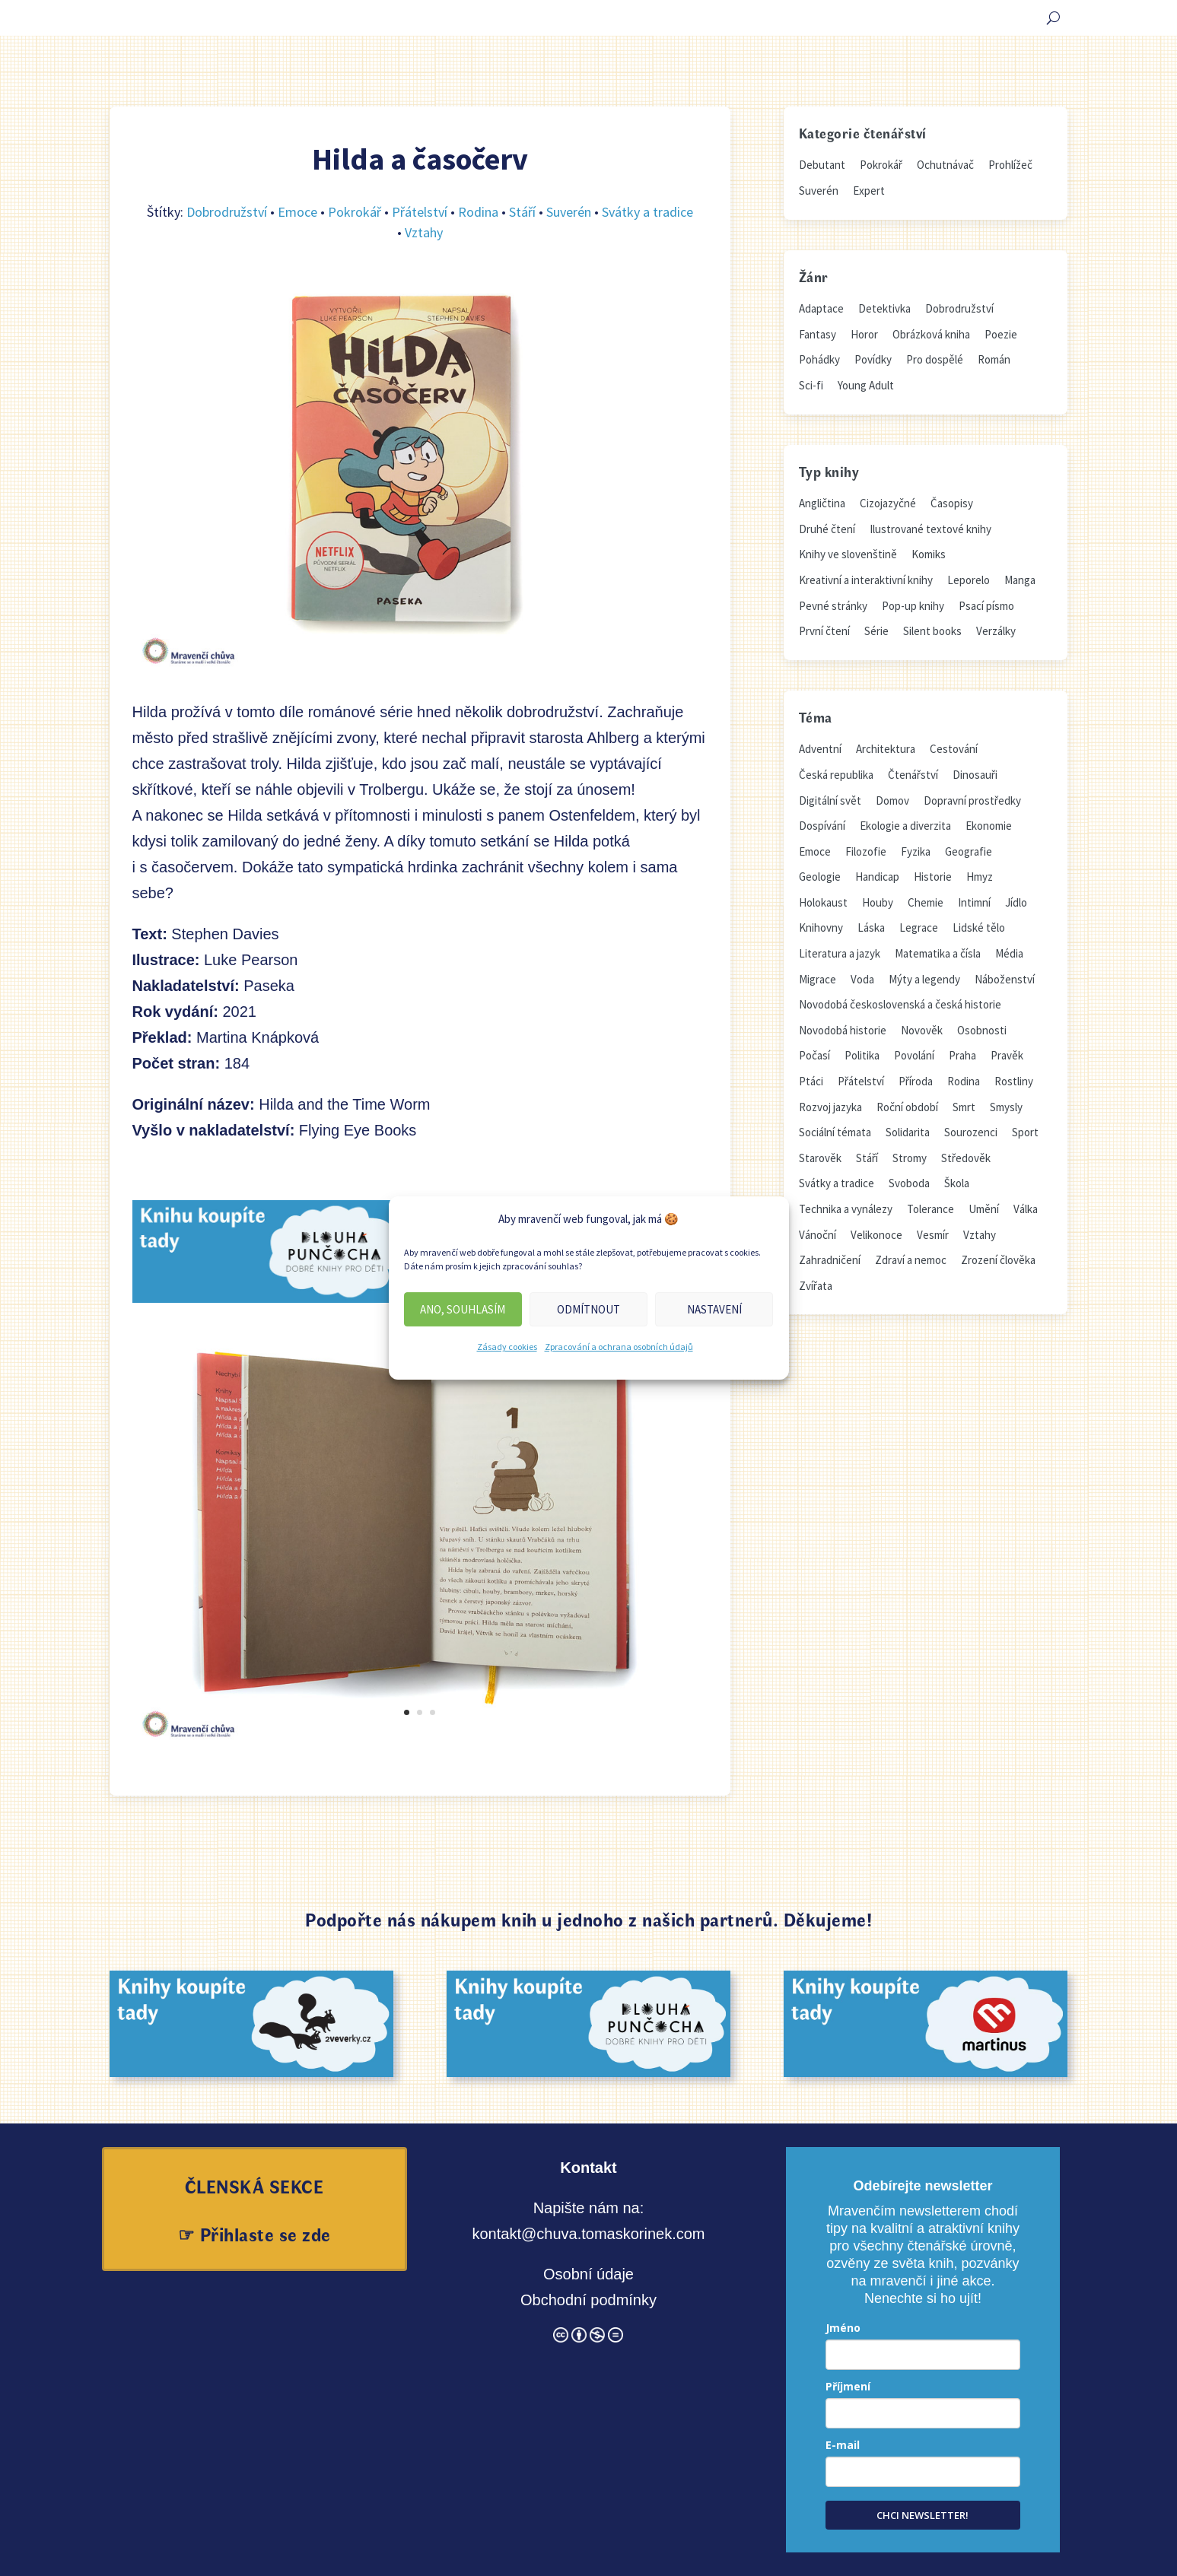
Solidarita (908, 1132)
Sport (1025, 1132)
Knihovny (821, 927)
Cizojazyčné (888, 503)
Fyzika (915, 851)
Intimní (974, 902)
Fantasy (817, 334)
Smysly (1006, 1107)
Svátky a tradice (647, 212)
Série (876, 631)
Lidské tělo (979, 927)
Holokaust (823, 902)
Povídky (873, 359)
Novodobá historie (842, 1030)
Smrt (964, 1107)
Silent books (932, 631)
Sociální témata (835, 1132)
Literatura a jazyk (839, 953)
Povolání (914, 1055)
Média (1009, 953)
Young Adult (866, 385)
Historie (933, 876)
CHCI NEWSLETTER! (922, 2515)
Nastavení (714, 1309)
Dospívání (822, 825)
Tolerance (930, 1209)
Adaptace (821, 308)
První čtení (824, 631)
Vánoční (817, 1235)
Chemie (925, 902)
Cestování (954, 749)
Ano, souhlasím (462, 1309)
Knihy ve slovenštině (848, 554)
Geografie (968, 851)
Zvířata (815, 1285)
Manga (1019, 580)
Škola (956, 1183)
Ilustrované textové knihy (930, 529)
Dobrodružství (226, 212)
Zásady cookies (507, 1346)
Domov (892, 800)
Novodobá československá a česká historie (900, 1004)
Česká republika (836, 774)
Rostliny (1013, 1081)
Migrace (817, 979)
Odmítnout (588, 1309)
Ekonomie (988, 825)
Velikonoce (876, 1235)
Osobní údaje (588, 2274)
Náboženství (1005, 979)
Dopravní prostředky (972, 800)
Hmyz (979, 876)
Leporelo (968, 580)
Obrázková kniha (931, 334)
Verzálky (996, 631)
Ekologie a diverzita (905, 825)
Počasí (814, 1055)
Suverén (568, 212)
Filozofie (865, 851)
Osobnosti (982, 1030)
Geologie (820, 876)
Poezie (1001, 334)
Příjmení (847, 2386)
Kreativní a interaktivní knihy (866, 580)
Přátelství (419, 212)
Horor (864, 334)
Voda (862, 979)
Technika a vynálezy (845, 1209)
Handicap (877, 876)
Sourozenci (970, 1132)
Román (994, 359)
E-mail (842, 2445)
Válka (1025, 1209)
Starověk (820, 1158)
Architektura (885, 749)
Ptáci (811, 1081)
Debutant (822, 164)
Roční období (907, 1107)
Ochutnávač (945, 164)
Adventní (820, 749)
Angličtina (822, 503)
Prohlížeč (1010, 164)
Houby (877, 902)
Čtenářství (913, 774)
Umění (984, 1209)
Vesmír (933, 1235)
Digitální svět (830, 800)
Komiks (928, 554)
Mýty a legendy (924, 979)
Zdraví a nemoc (910, 1260)
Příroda (916, 1081)
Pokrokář (354, 212)
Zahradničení (829, 1260)
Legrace (918, 927)
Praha (962, 1055)
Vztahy (424, 232)
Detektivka (884, 308)
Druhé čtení (827, 529)
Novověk (922, 1030)
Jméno (842, 2327)
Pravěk (1007, 1055)
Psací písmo (986, 606)
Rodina (478, 212)
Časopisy (951, 503)
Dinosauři (975, 774)
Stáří (522, 212)
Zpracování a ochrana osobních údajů (619, 1346)
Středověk (966, 1158)
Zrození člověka (998, 1260)
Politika (862, 1055)
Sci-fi (811, 385)
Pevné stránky (833, 606)
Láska (871, 927)
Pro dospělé (934, 359)
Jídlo (1016, 902)
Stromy (909, 1158)
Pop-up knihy (913, 606)
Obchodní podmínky (588, 2300)
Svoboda (909, 1183)
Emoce (297, 212)
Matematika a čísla (938, 953)
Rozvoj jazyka (830, 1107)
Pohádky (819, 359)
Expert (869, 190)
